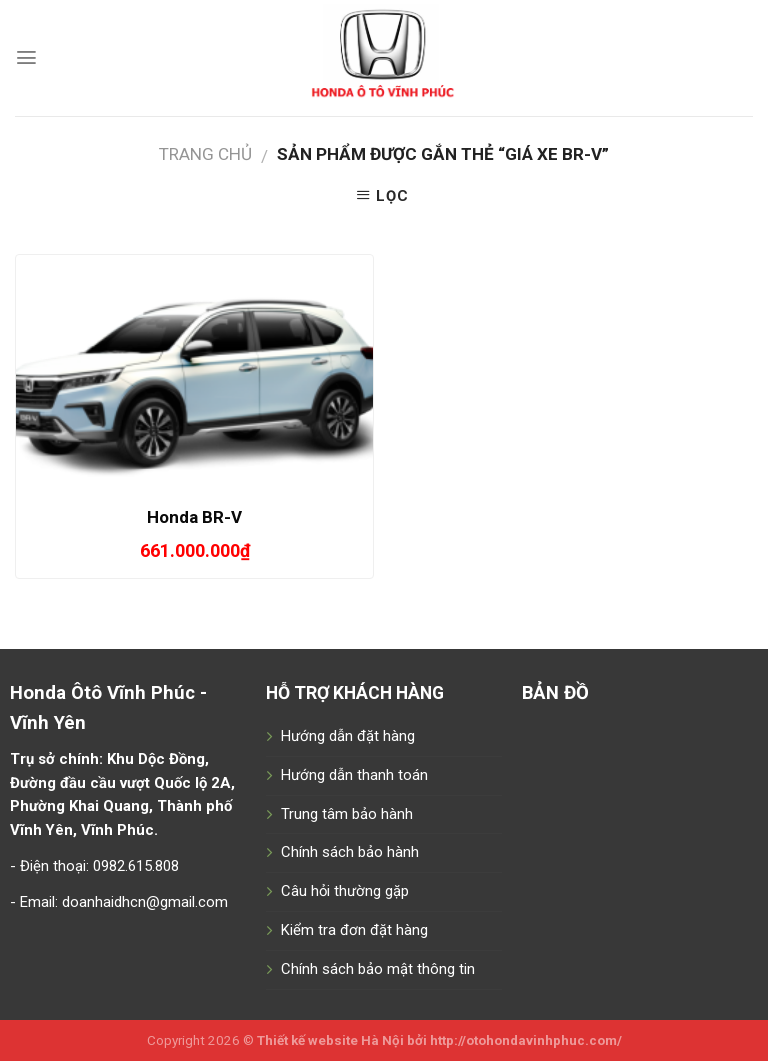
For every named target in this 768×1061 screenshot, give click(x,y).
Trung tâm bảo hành (347, 814)
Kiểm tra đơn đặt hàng (354, 930)
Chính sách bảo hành (350, 852)
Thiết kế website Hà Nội (330, 1040)
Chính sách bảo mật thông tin (378, 969)
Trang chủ (205, 154)
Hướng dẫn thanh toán (354, 775)
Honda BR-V (194, 517)
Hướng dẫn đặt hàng (348, 736)
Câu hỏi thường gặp (345, 891)
